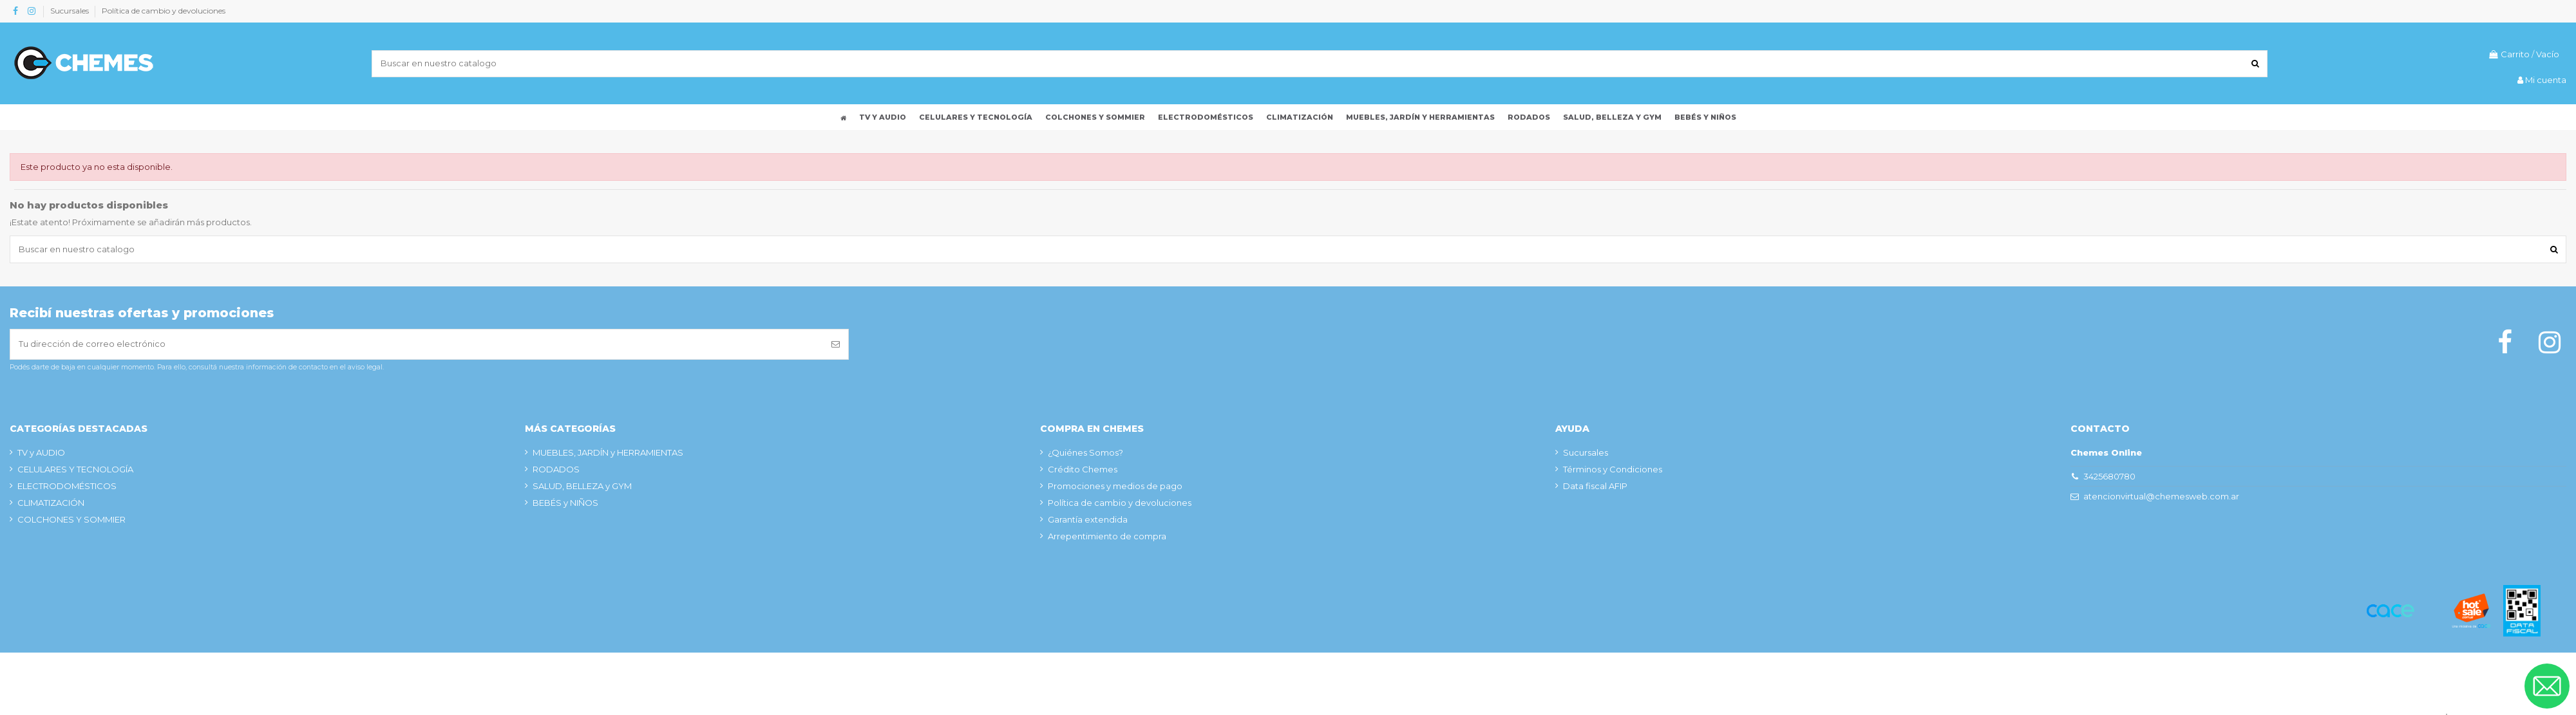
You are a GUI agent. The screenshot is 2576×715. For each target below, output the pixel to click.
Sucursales (70, 10)
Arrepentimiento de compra (1107, 536)
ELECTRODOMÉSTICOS (67, 486)
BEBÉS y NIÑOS (565, 502)
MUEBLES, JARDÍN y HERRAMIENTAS (608, 452)
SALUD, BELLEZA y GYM (582, 486)
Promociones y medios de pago (1115, 486)
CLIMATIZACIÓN (50, 502)
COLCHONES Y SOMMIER (71, 519)
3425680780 (2109, 476)
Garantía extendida (1088, 519)
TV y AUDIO (41, 452)
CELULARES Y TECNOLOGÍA (75, 469)
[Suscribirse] (835, 344)
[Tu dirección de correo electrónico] (416, 344)
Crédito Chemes (1082, 469)
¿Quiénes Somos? (1085, 452)
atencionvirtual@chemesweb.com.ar (2161, 496)
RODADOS (556, 469)
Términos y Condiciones (1612, 469)
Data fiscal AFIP (1595, 486)
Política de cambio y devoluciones (163, 10)
